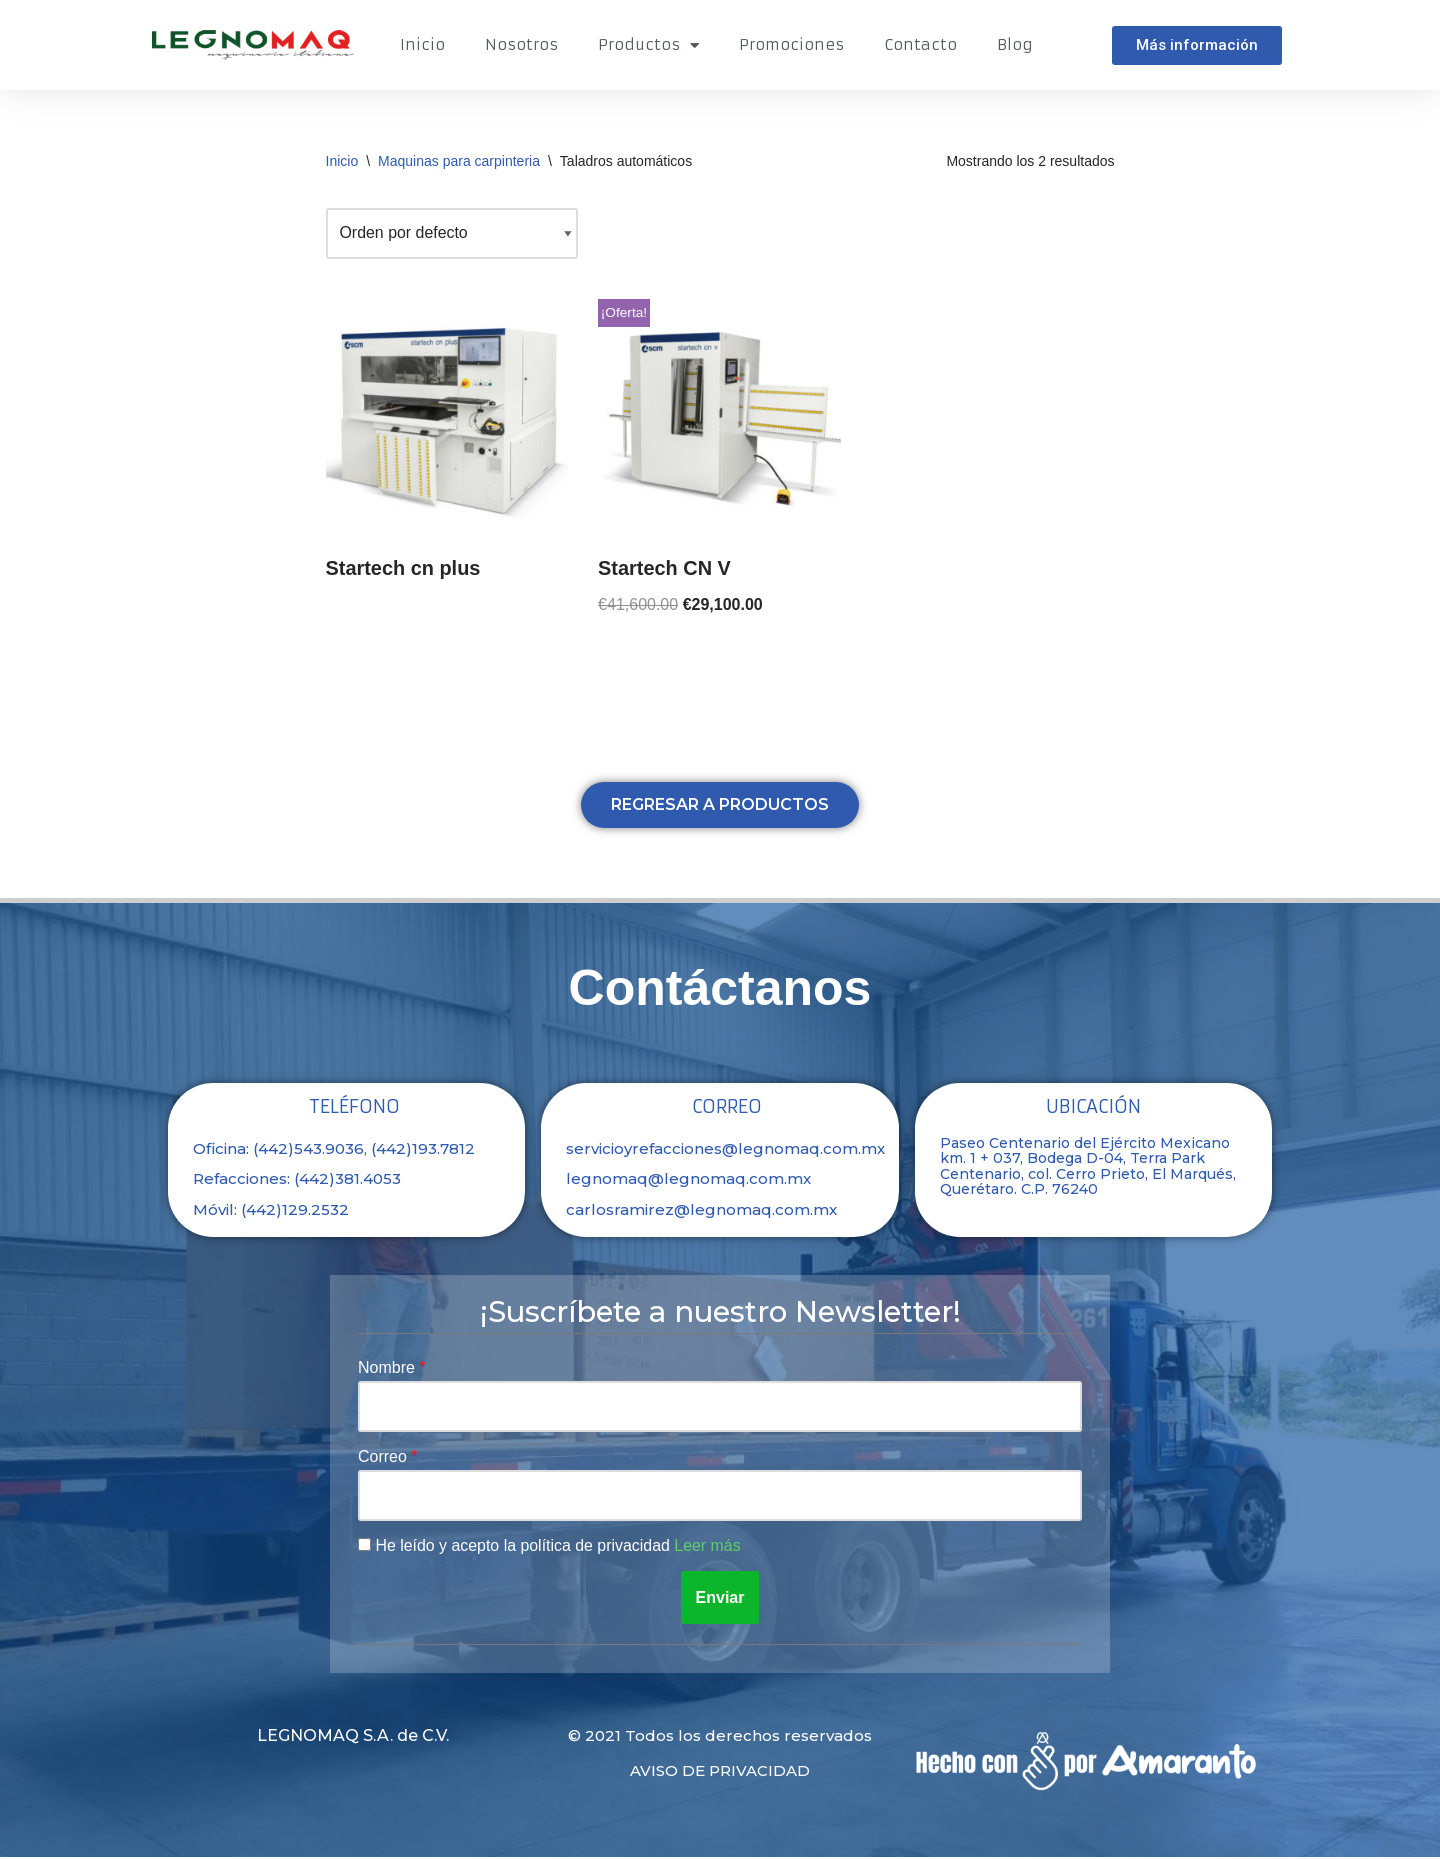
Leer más (709, 1547)
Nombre (388, 1368)
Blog (1015, 44)
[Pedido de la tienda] (453, 233)
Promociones (791, 44)
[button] (1197, 45)
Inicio (422, 44)
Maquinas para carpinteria (459, 161)
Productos (648, 45)
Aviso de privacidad (720, 1772)
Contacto (920, 44)
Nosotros (521, 44)
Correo (384, 1458)
